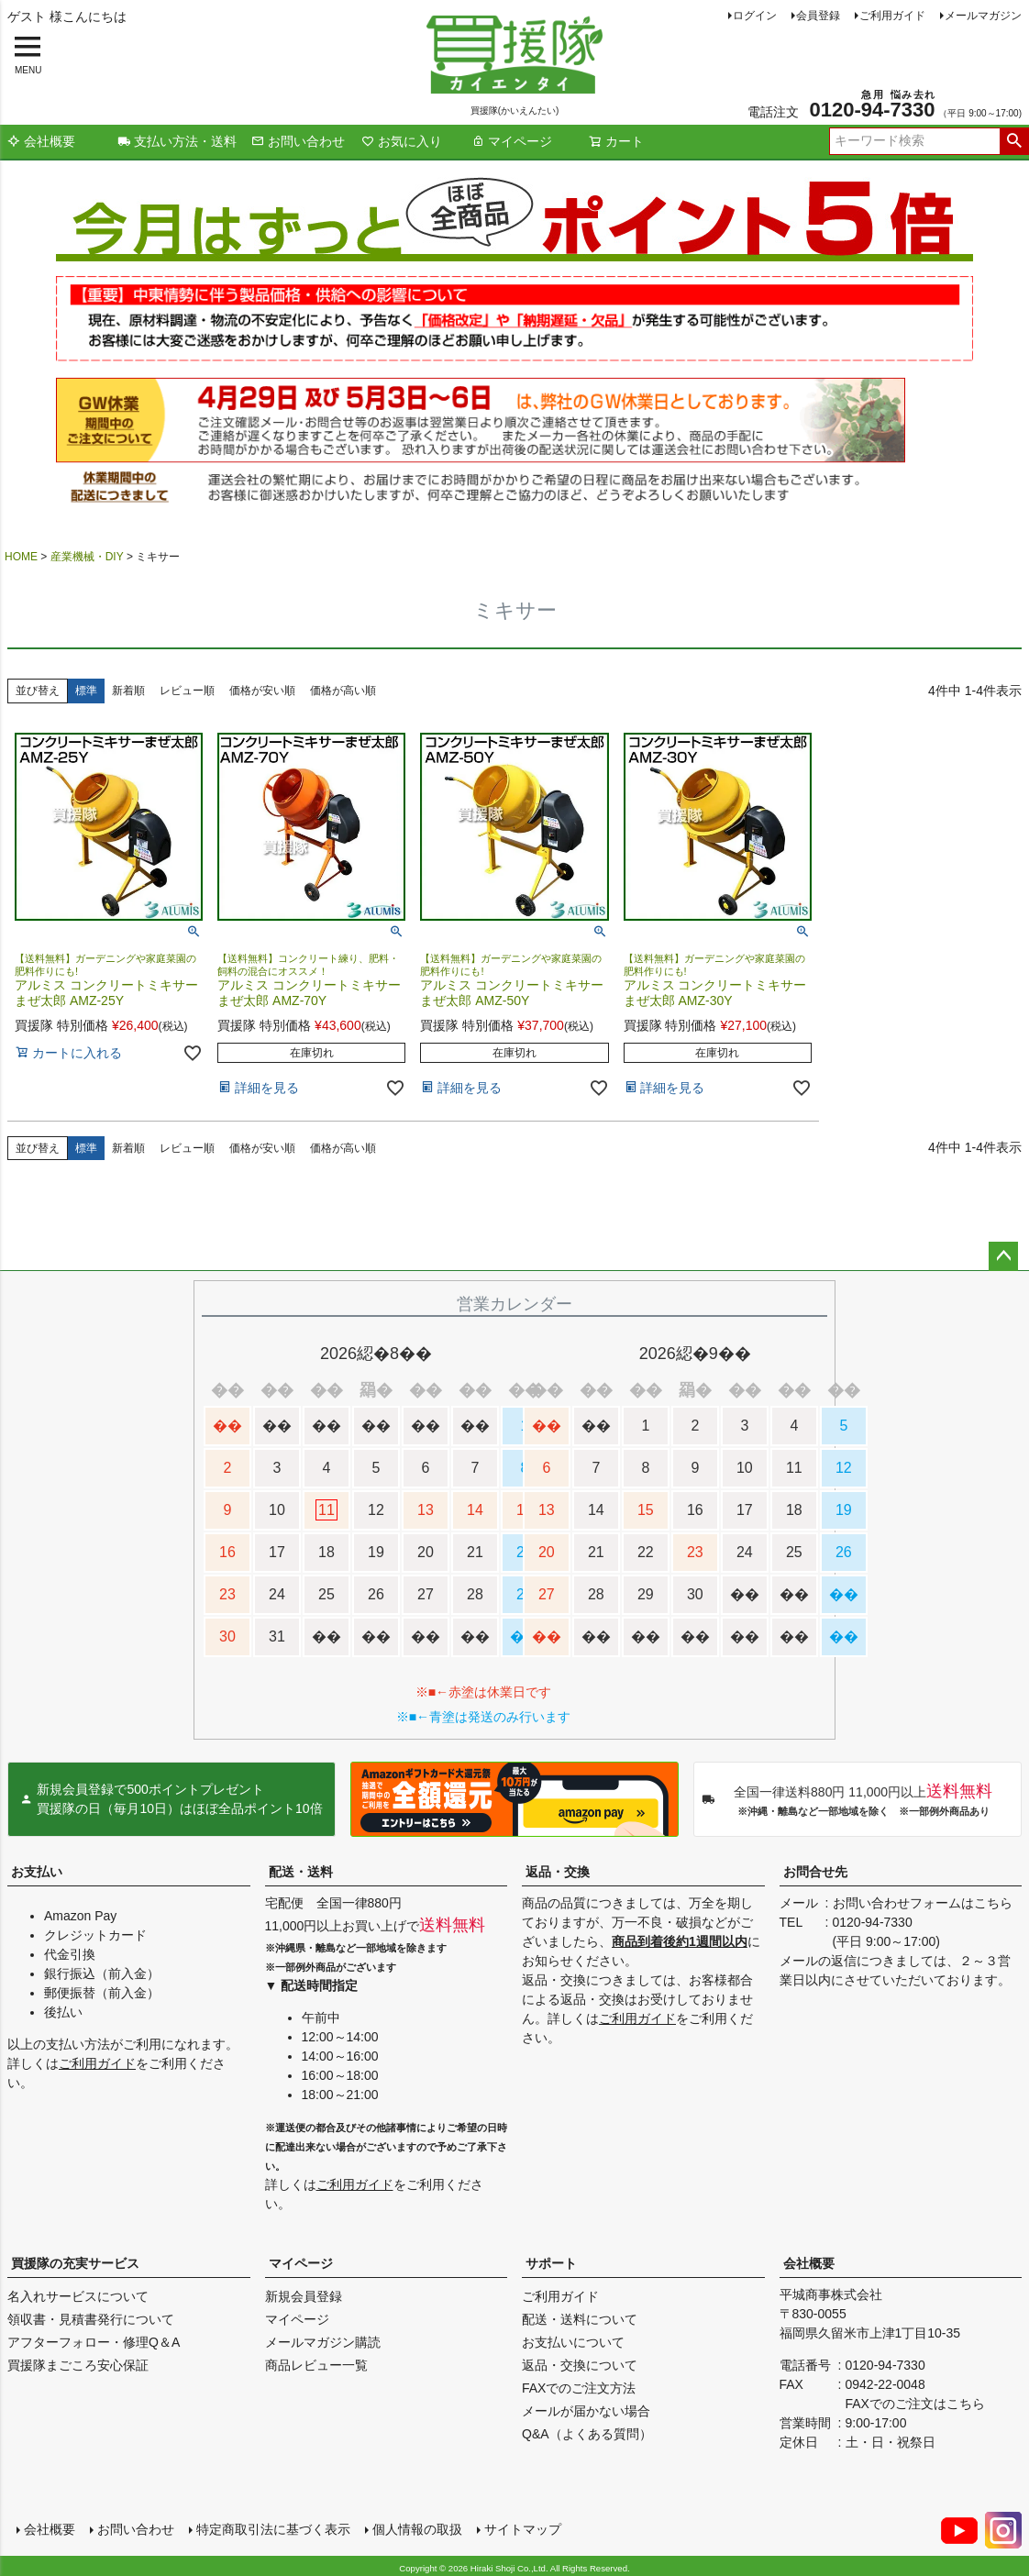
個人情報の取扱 (415, 2527)
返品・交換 (558, 1871)
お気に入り (401, 141)
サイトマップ (520, 2527)
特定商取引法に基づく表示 (271, 2527)
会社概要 (41, 141)
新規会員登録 (303, 2296)
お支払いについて (573, 2342)
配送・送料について (579, 2319)
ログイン (755, 15)
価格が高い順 (343, 690)
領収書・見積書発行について (90, 2319)
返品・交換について (579, 2365)
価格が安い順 (262, 690)
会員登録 (818, 15)
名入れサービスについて (78, 2296)
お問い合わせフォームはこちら (922, 1903)
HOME (21, 556)
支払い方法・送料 (177, 141)
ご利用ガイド (892, 15)
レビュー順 (187, 690)
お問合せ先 (815, 1871)
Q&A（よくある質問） (587, 2434)
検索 (1014, 141)
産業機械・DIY (87, 556)
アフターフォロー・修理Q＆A (93, 2342)
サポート (551, 2263)
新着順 (128, 690)
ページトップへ (1003, 1256)
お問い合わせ (298, 141)
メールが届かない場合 (586, 2411)
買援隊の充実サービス (75, 2263)
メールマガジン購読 (323, 2342)
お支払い (36, 1871)
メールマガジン (983, 15)
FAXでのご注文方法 (579, 2388)
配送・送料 (301, 1871)
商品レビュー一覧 (316, 2365)
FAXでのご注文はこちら (915, 2403)
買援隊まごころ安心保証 (78, 2365)
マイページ (511, 141)
